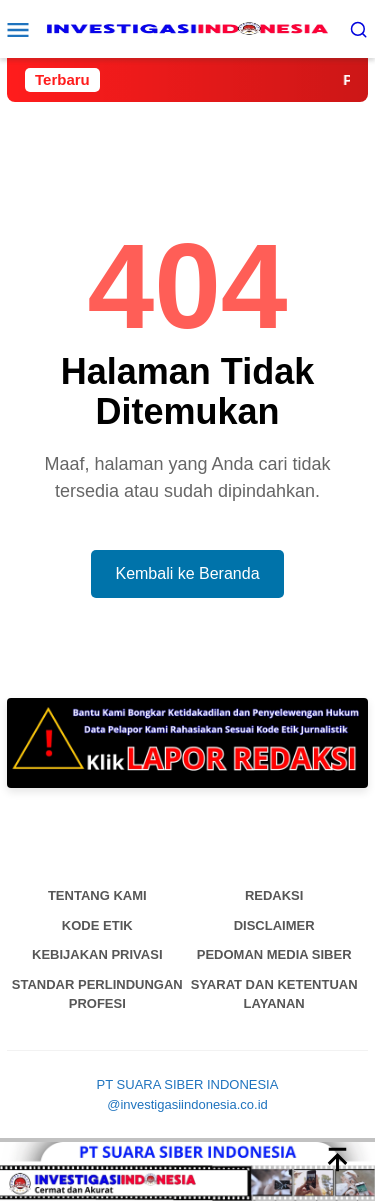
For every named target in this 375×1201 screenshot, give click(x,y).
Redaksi (274, 895)
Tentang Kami (97, 895)
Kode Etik (97, 925)
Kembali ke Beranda (187, 573)
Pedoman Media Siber (274, 954)
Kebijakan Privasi (97, 954)
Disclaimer (274, 925)
